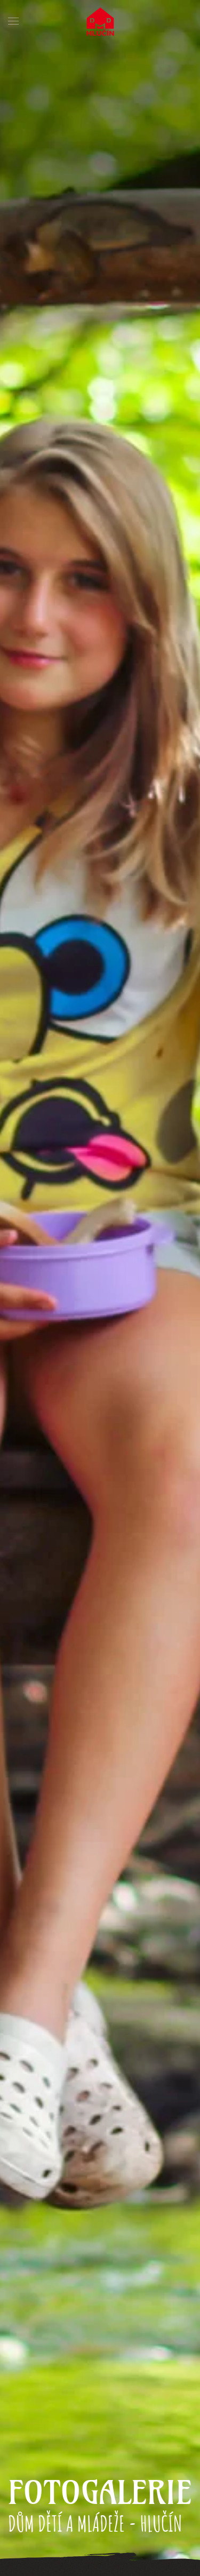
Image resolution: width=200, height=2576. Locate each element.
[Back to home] (100, 21)
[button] (13, 21)
